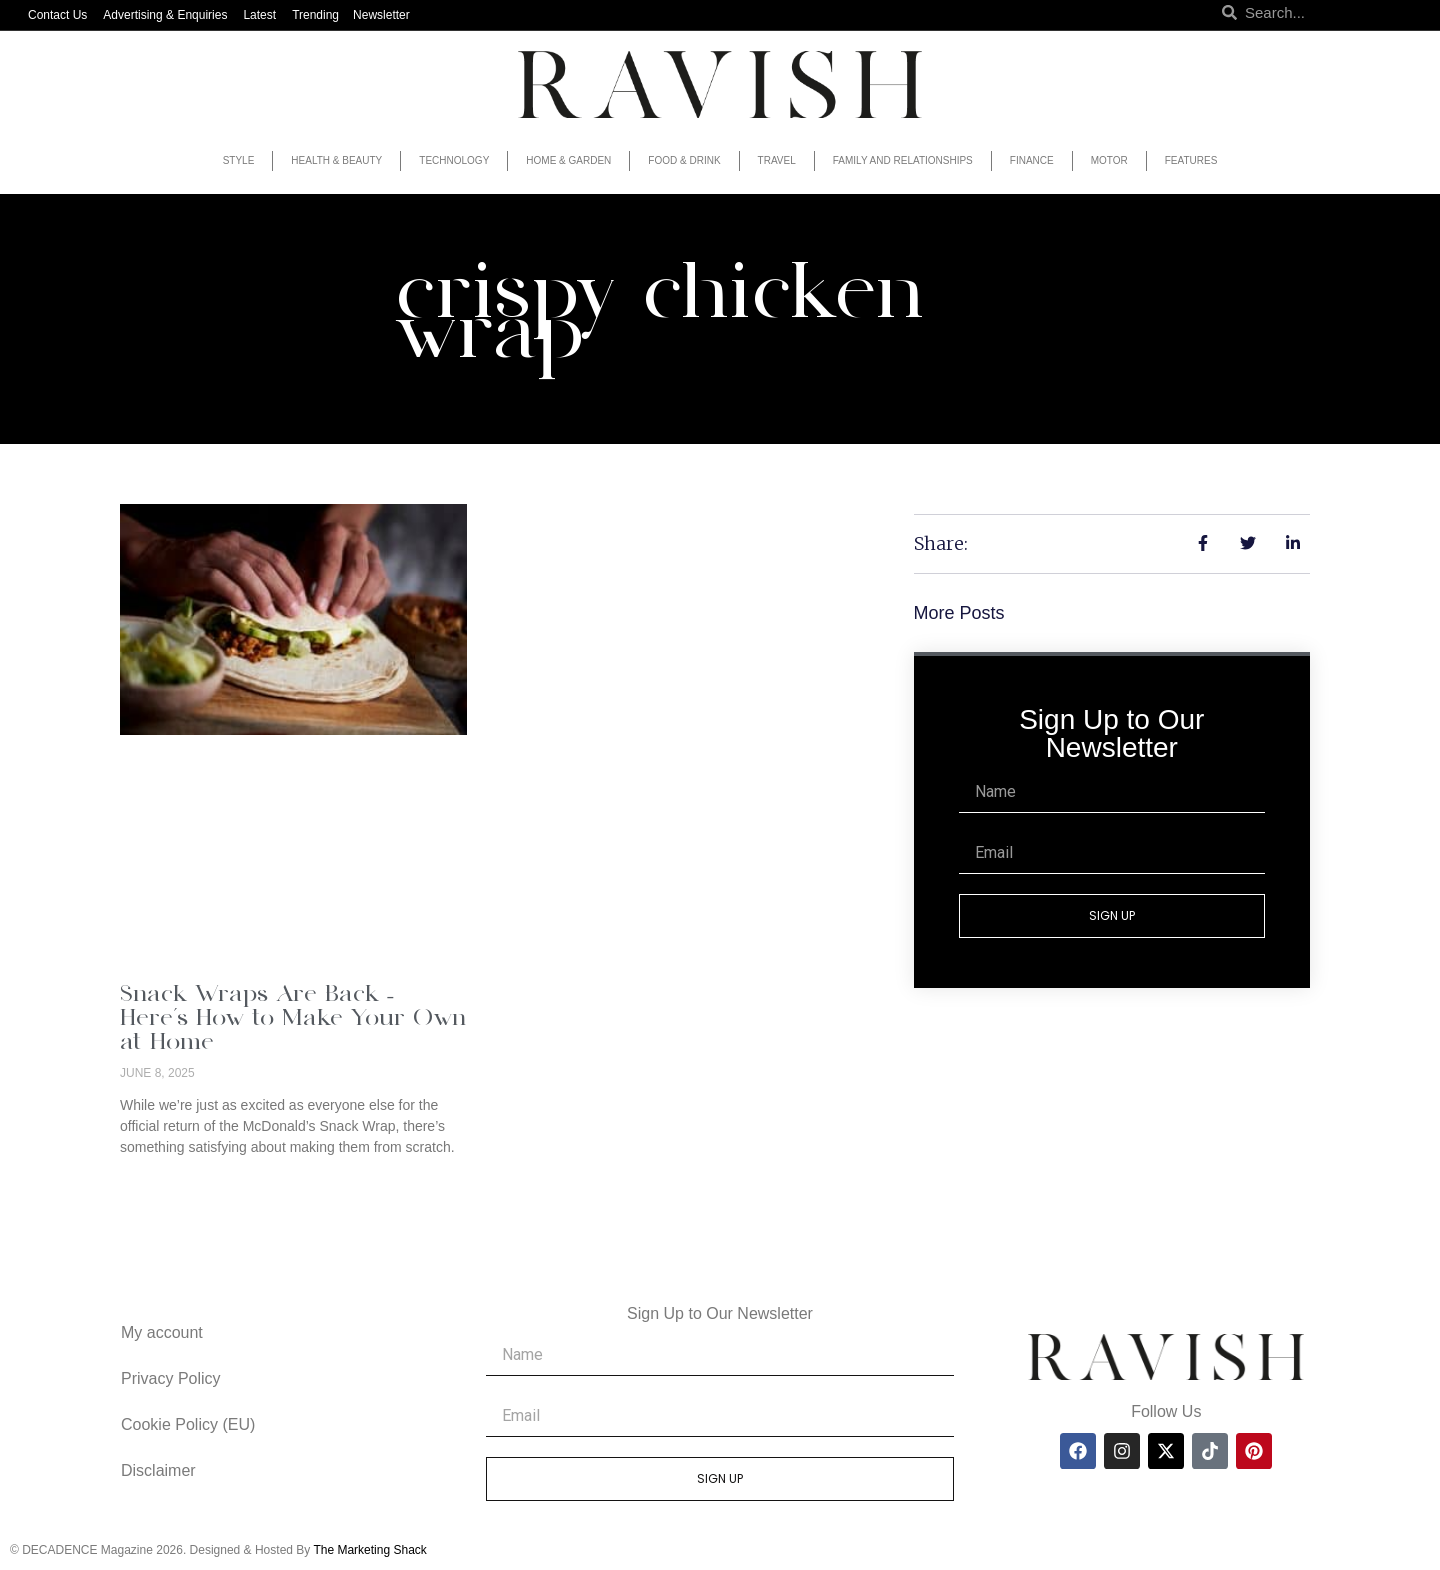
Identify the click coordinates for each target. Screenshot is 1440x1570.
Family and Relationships (903, 160)
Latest (259, 15)
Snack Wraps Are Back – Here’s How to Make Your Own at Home (293, 1019)
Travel (777, 160)
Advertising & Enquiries (165, 15)
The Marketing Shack (369, 1550)
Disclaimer (158, 1470)
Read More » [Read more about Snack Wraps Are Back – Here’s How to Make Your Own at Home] (161, 1181)
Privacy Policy (171, 1378)
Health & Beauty (336, 160)
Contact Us (57, 15)
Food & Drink (684, 160)
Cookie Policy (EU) (188, 1424)
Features (1191, 160)
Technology (454, 160)
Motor (1109, 160)
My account (162, 1332)
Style (239, 160)
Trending (315, 15)
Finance (1032, 160)
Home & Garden (568, 160)
